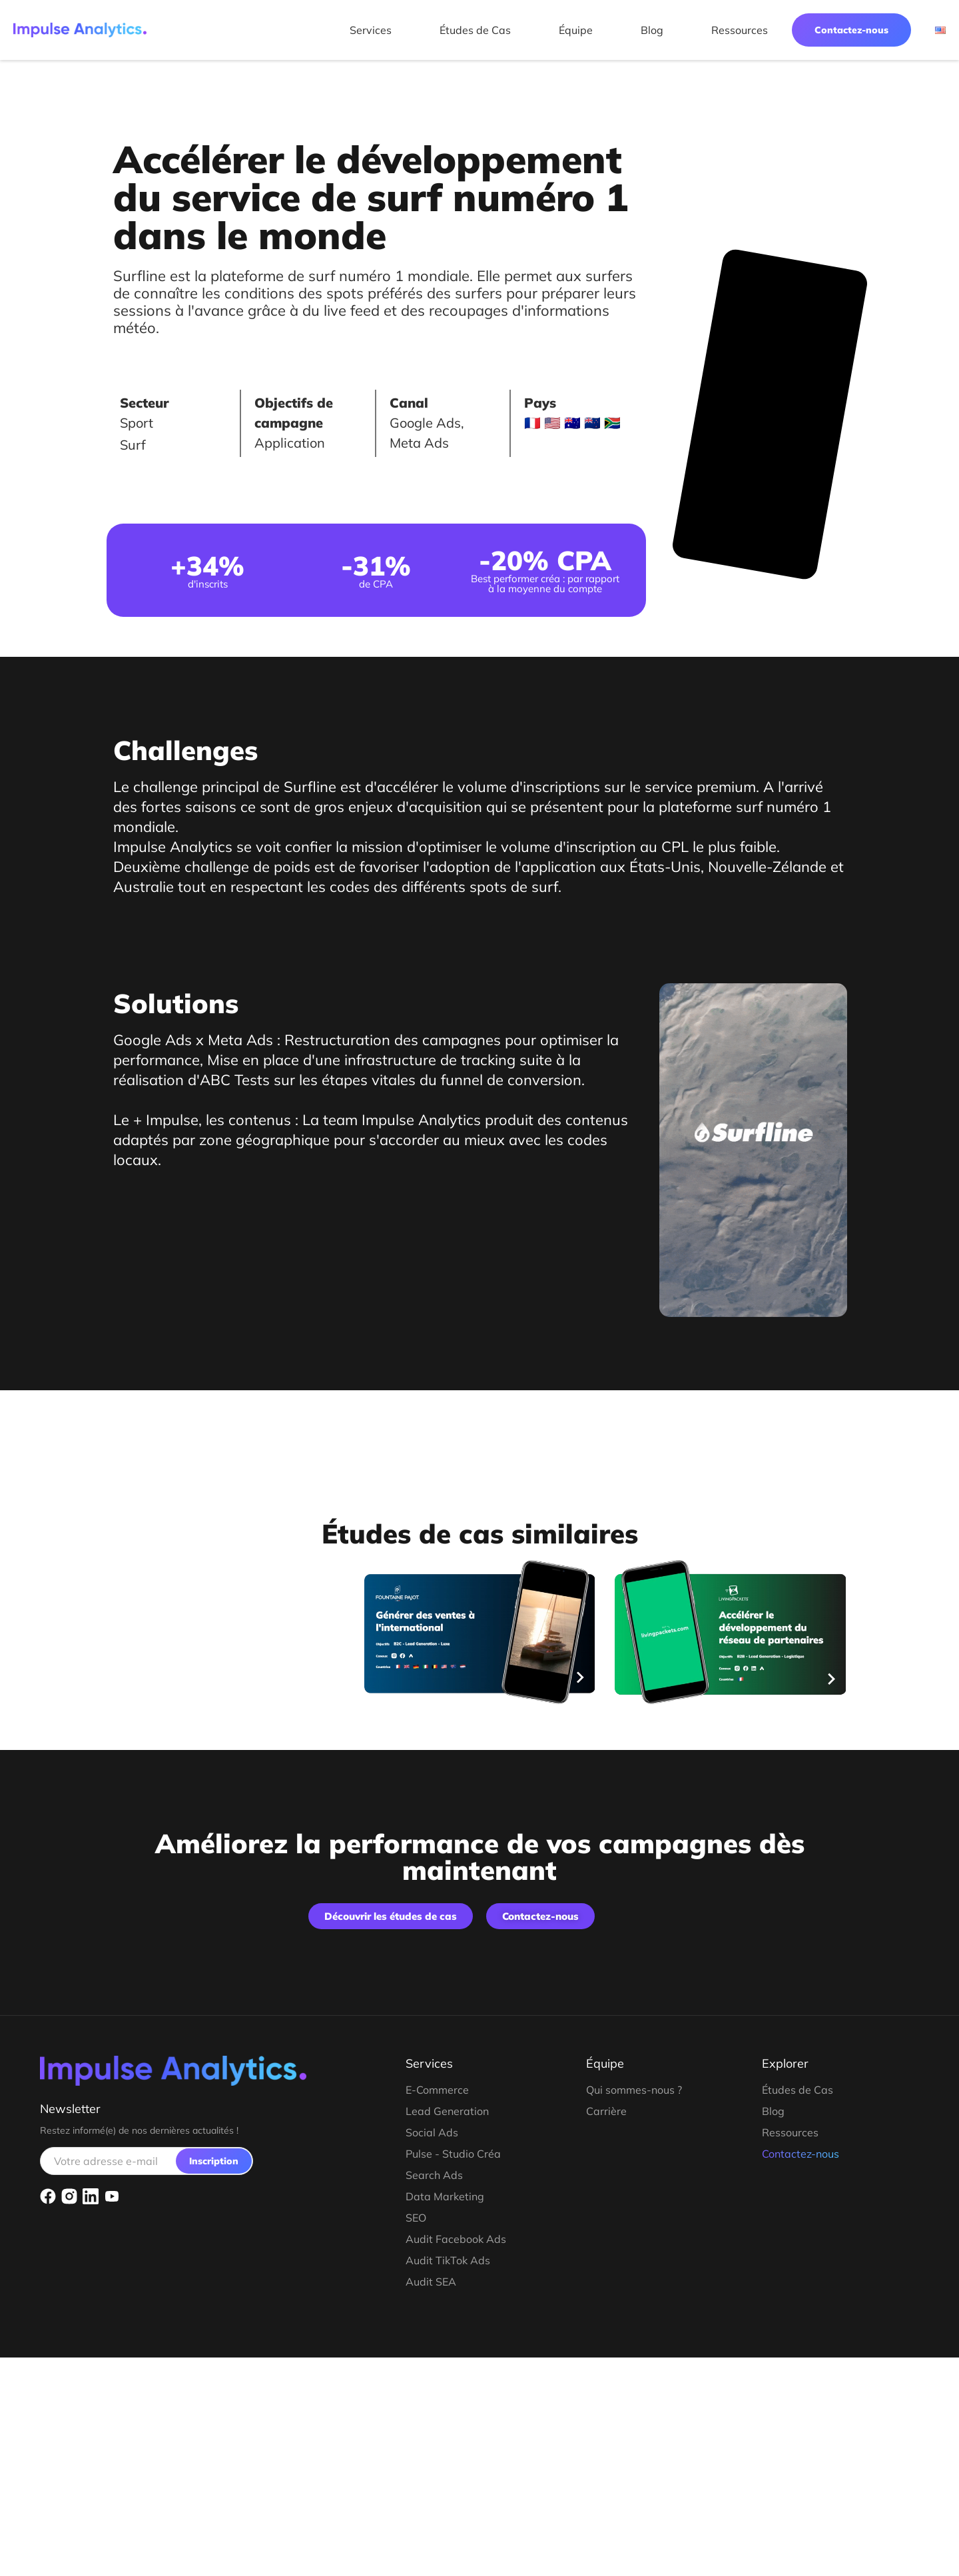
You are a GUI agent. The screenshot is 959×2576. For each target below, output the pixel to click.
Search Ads (434, 2175)
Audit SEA (431, 2281)
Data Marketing (445, 2196)
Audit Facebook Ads (456, 2239)
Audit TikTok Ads (448, 2260)
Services (371, 30)
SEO (416, 2217)
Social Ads (432, 2132)
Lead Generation (447, 2111)
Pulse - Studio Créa (453, 2153)
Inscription (213, 2161)
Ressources (739, 30)
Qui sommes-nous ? (634, 2089)
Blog (652, 30)
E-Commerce (437, 2089)
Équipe (576, 30)
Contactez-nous (851, 30)
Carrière (606, 2111)
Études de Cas (475, 30)
